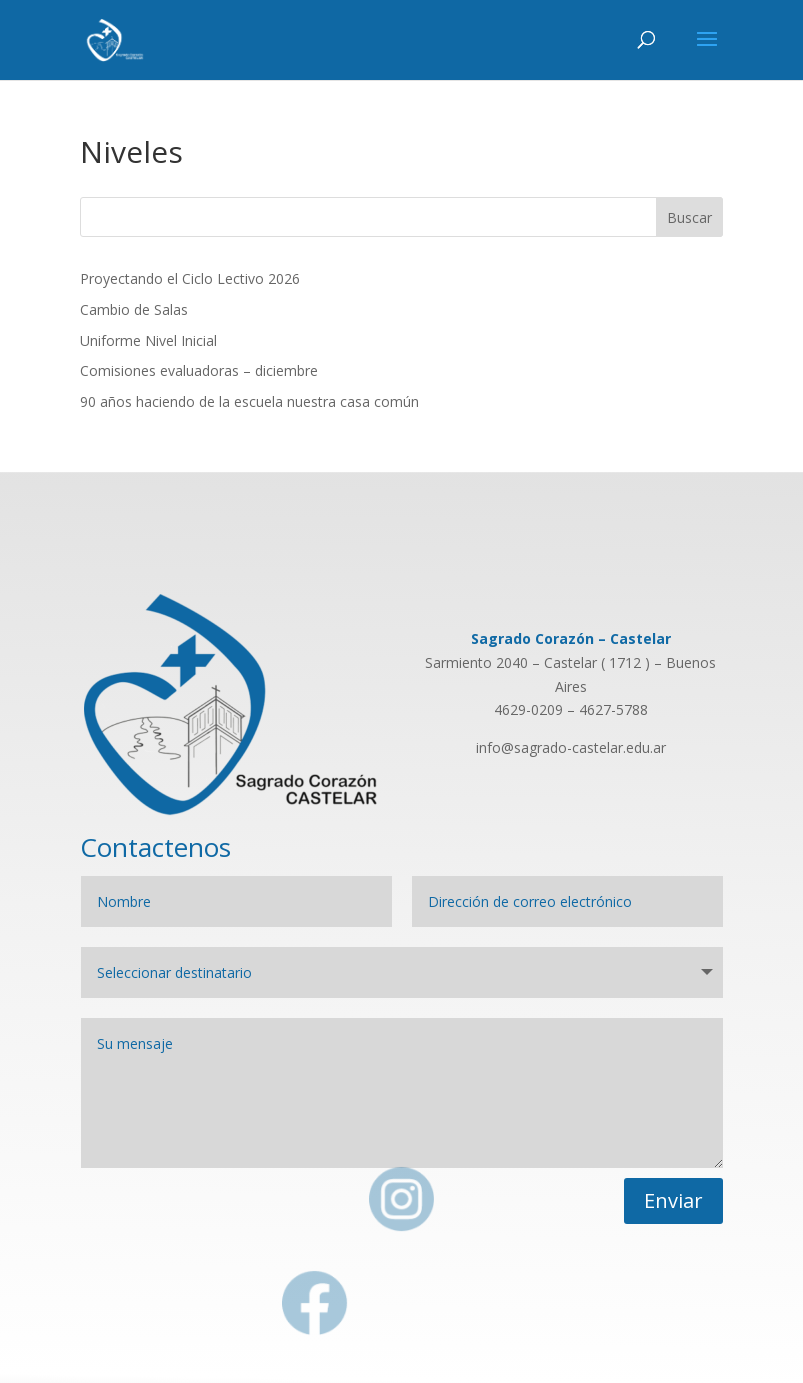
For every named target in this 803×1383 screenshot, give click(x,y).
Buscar (689, 217)
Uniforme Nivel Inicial (148, 340)
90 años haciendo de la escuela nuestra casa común (249, 401)
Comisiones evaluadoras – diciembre (199, 370)
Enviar (673, 1200)
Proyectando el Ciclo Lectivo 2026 (190, 278)
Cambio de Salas (134, 309)
